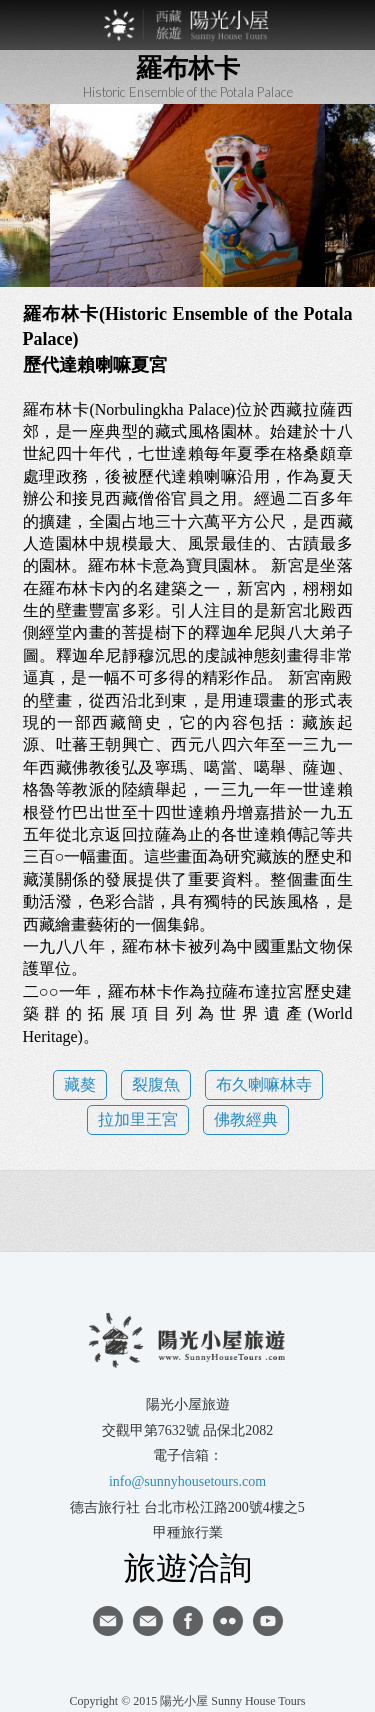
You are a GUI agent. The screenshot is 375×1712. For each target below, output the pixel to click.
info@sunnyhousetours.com (187, 1481)
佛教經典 (246, 1119)
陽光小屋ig (148, 1621)
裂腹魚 (156, 1084)
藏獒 (80, 1084)
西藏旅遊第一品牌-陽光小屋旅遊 (188, 25)
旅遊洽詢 (188, 1567)
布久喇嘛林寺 (264, 1084)
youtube (268, 1621)
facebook (188, 1621)
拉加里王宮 (138, 1119)
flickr (228, 1621)
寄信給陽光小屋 (108, 1621)
